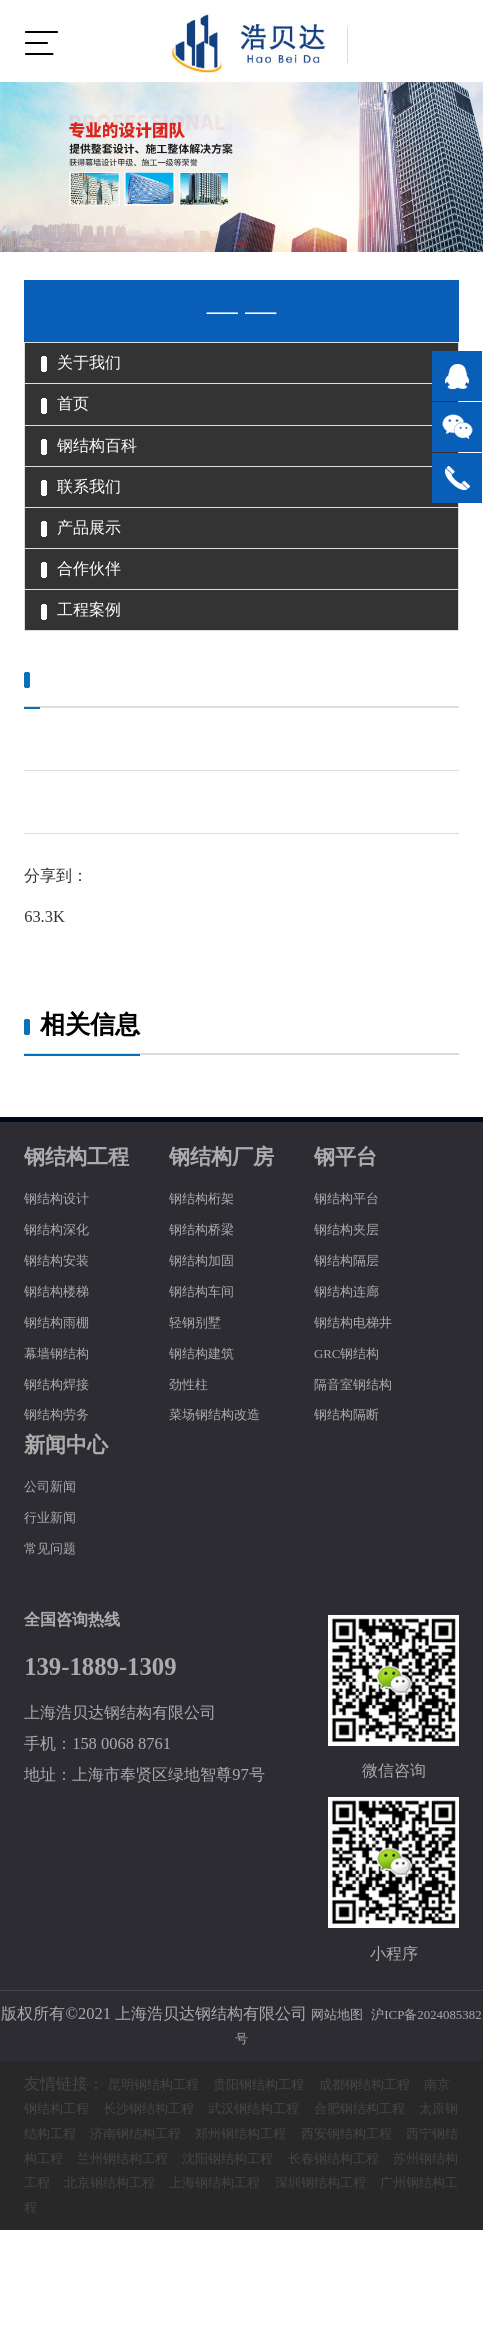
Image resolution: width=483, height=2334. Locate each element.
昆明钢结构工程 (164, 2162)
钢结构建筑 (209, 1431)
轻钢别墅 (201, 1400)
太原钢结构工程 (190, 2211)
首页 (75, 421)
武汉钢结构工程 (363, 2187)
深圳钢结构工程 (316, 2286)
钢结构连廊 (354, 1369)
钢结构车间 (209, 1369)
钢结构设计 (64, 1277)
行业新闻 (56, 1596)
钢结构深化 (64, 1307)
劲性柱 (193, 1462)
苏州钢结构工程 (363, 2261)
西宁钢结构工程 (268, 2236)
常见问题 (56, 1626)
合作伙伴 (96, 631)
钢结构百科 (106, 473)
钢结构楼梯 (64, 1369)
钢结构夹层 (354, 1307)
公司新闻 (56, 1565)
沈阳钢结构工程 (110, 2261)
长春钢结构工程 (236, 2261)
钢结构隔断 (354, 1493)
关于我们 (96, 368)
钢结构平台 (354, 1277)
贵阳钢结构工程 (290, 2162)
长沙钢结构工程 (236, 2187)
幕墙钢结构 (64, 1431)
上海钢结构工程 (190, 2286)
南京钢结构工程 (110, 2187)
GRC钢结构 (355, 1431)
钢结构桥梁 (209, 1307)
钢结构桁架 (209, 1277)
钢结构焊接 (64, 1462)
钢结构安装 (64, 1338)
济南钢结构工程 (316, 2211)
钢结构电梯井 (362, 1400)
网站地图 (363, 2092)
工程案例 (96, 683)
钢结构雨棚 (64, 1400)
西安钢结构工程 (142, 2236)
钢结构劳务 (64, 1493)
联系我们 (96, 526)
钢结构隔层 (354, 1338)
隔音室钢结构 (362, 1462)
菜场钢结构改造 (225, 1493)
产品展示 (96, 578)
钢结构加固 (209, 1338)
